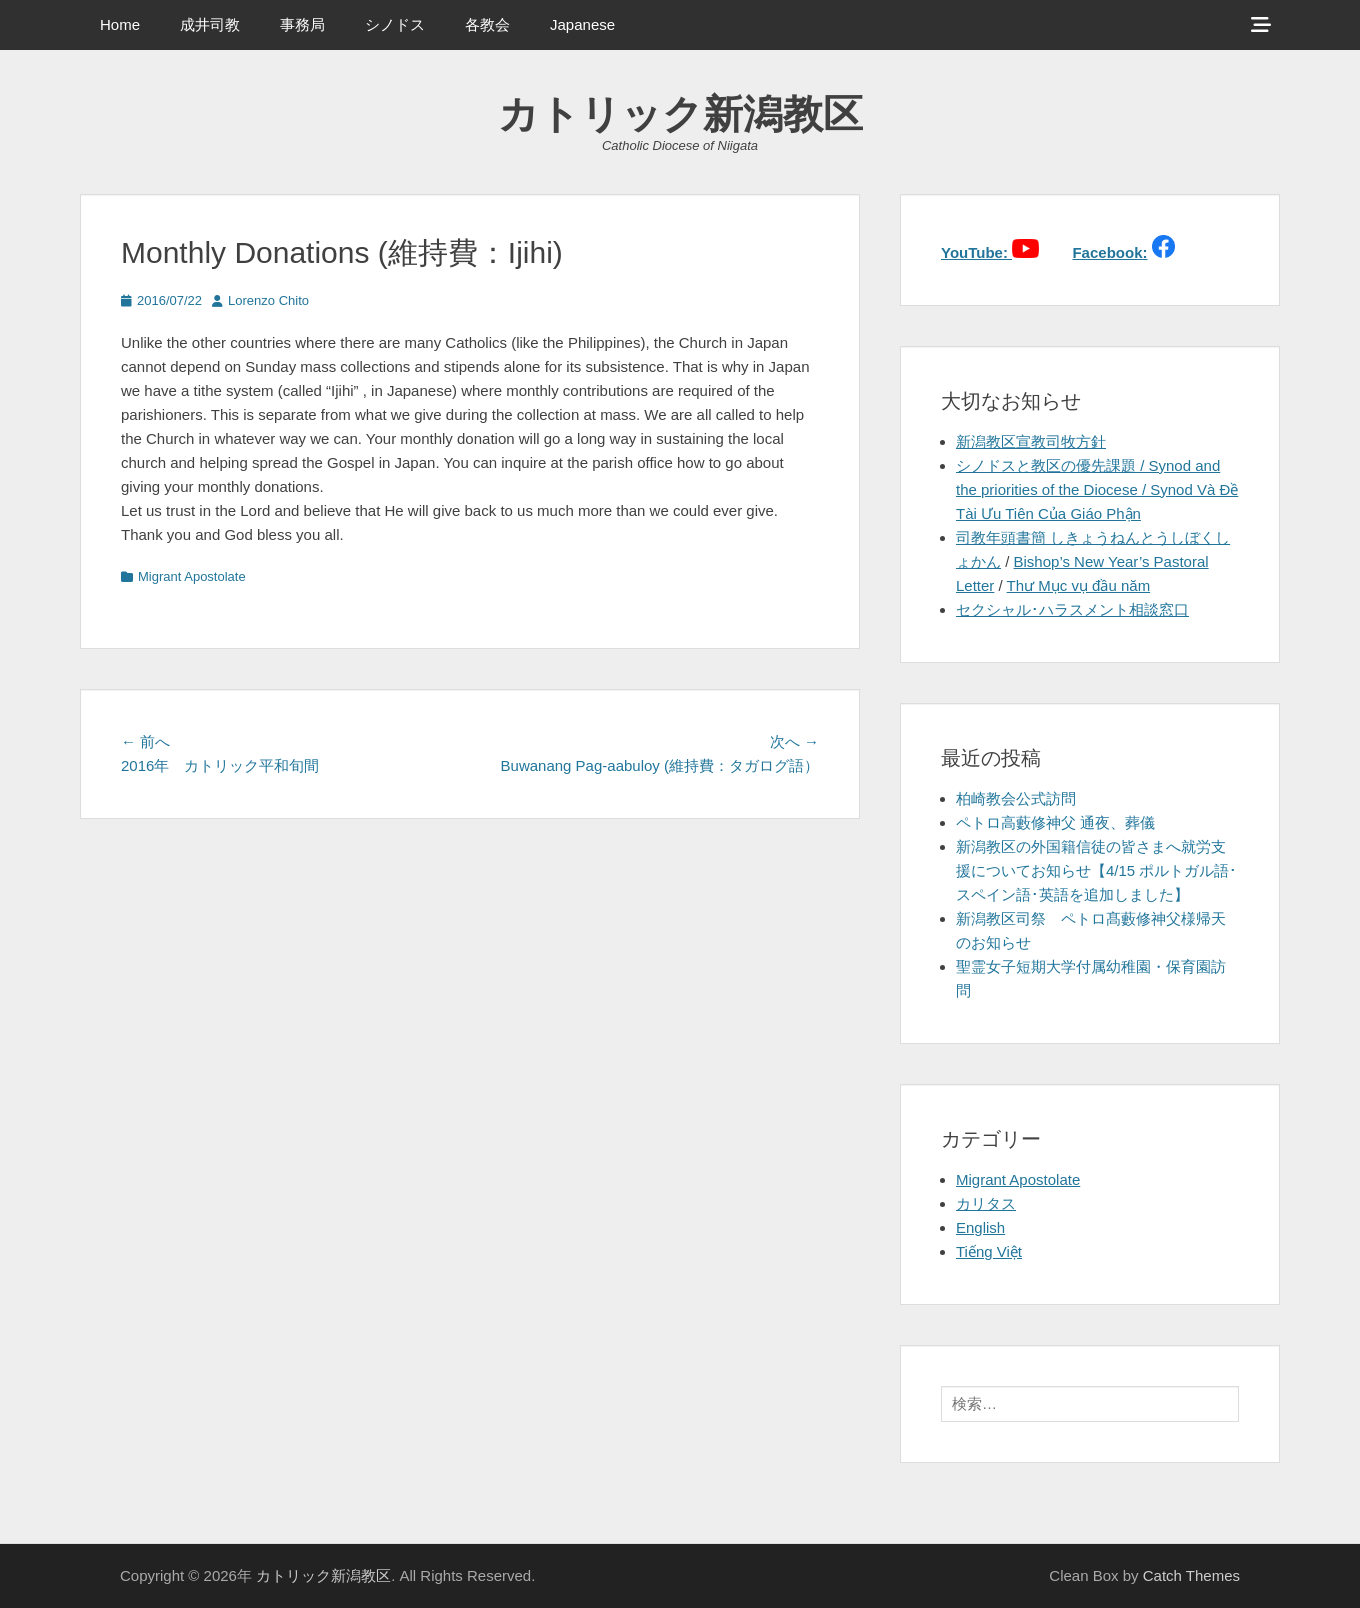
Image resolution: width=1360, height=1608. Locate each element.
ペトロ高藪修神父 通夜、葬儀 (1055, 822)
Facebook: (1109, 252)
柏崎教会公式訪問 (1016, 798)
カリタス (986, 1203)
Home (120, 24)
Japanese (582, 24)
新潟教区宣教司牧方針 (1031, 441)
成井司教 (210, 24)
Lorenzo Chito (268, 300)
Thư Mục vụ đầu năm (1079, 585)
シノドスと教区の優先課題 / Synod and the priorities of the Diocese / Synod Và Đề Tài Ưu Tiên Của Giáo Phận (1097, 489)
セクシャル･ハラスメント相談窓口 (1072, 609)
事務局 (302, 24)
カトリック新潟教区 (680, 114)
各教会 (487, 24)
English (980, 1227)
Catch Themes (1191, 1575)
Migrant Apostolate (192, 576)
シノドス (395, 24)
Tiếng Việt (989, 1251)
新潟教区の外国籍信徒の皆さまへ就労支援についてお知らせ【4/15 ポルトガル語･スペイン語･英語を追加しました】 (1096, 870)
